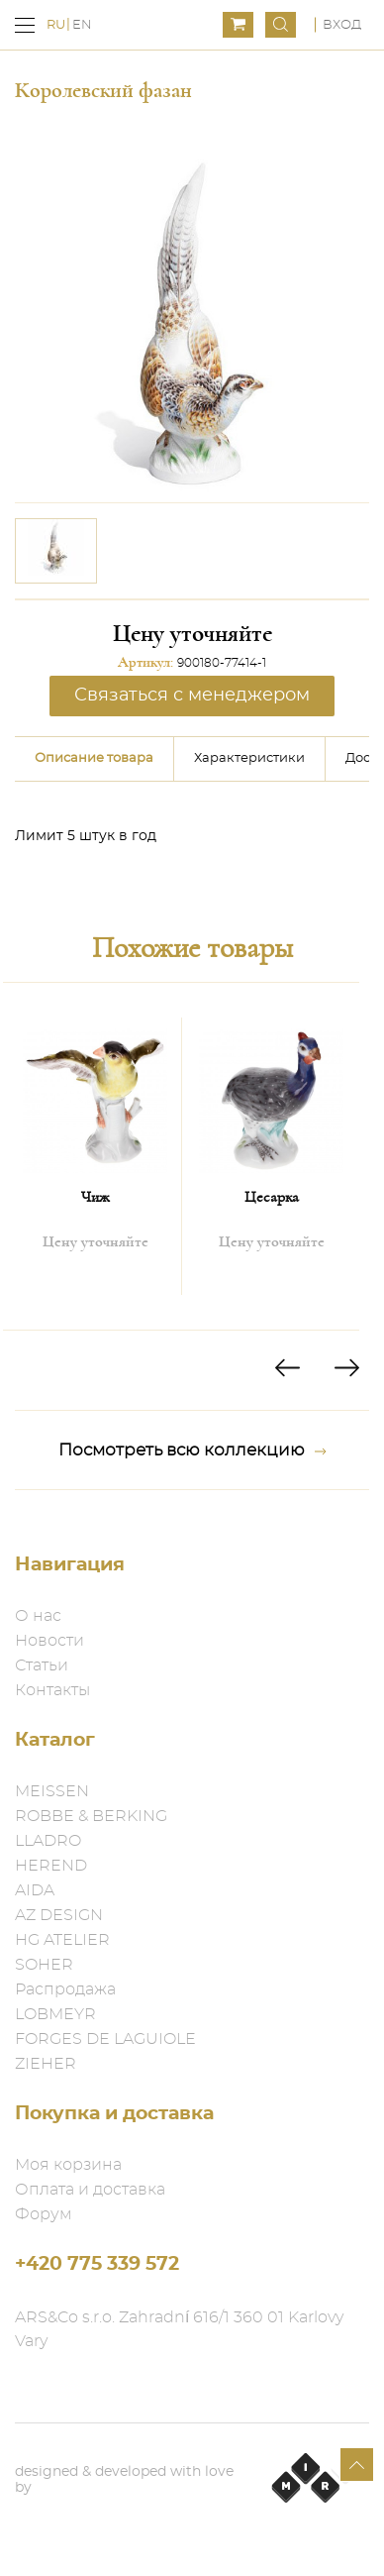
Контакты (52, 1690)
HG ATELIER (62, 1940)
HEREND (51, 1866)
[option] (56, 551)
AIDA (34, 1890)
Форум (43, 2214)
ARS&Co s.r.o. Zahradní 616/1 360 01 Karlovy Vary (179, 2329)
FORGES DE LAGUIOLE (105, 2039)
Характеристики (249, 758)
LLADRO (48, 1841)
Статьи (41, 1665)
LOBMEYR (55, 2014)
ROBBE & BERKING (91, 1816)
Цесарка (271, 1197)
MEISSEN (52, 1791)
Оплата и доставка (90, 2190)
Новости (49, 1641)
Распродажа (65, 1989)
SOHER (44, 1965)
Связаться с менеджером (192, 695)
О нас (38, 1616)
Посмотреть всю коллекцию (192, 1450)
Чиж (95, 1197)
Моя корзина (68, 2165)
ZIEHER (45, 2064)
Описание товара (94, 758)
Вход (342, 25)
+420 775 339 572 (97, 2264)
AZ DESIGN (59, 1915)
